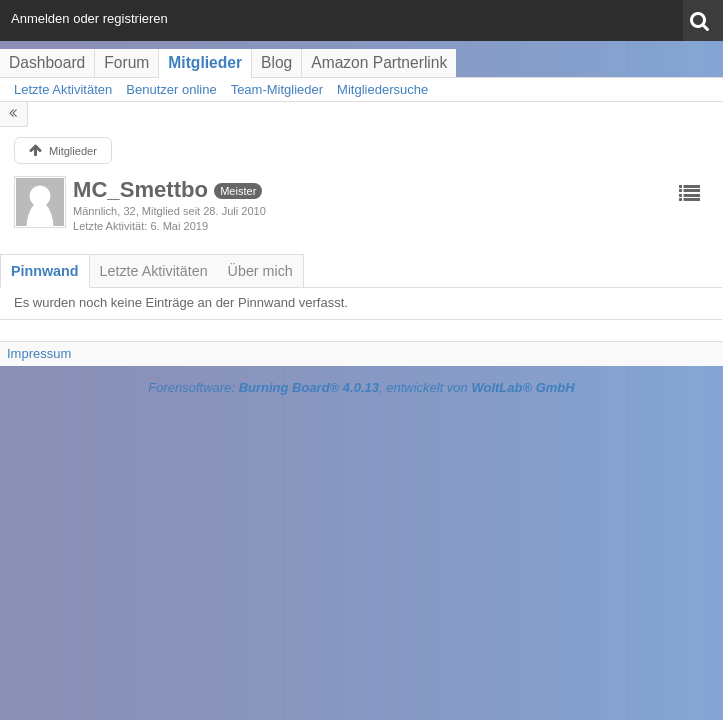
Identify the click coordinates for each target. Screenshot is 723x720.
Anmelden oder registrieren (89, 18)
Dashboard (47, 62)
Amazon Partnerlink (379, 62)
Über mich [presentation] (260, 271)
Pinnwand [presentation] (45, 271)
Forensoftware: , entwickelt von (361, 387)
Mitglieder (205, 62)
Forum (126, 62)
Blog (276, 62)
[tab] (45, 271)
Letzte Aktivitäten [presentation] (154, 271)
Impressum (39, 353)
